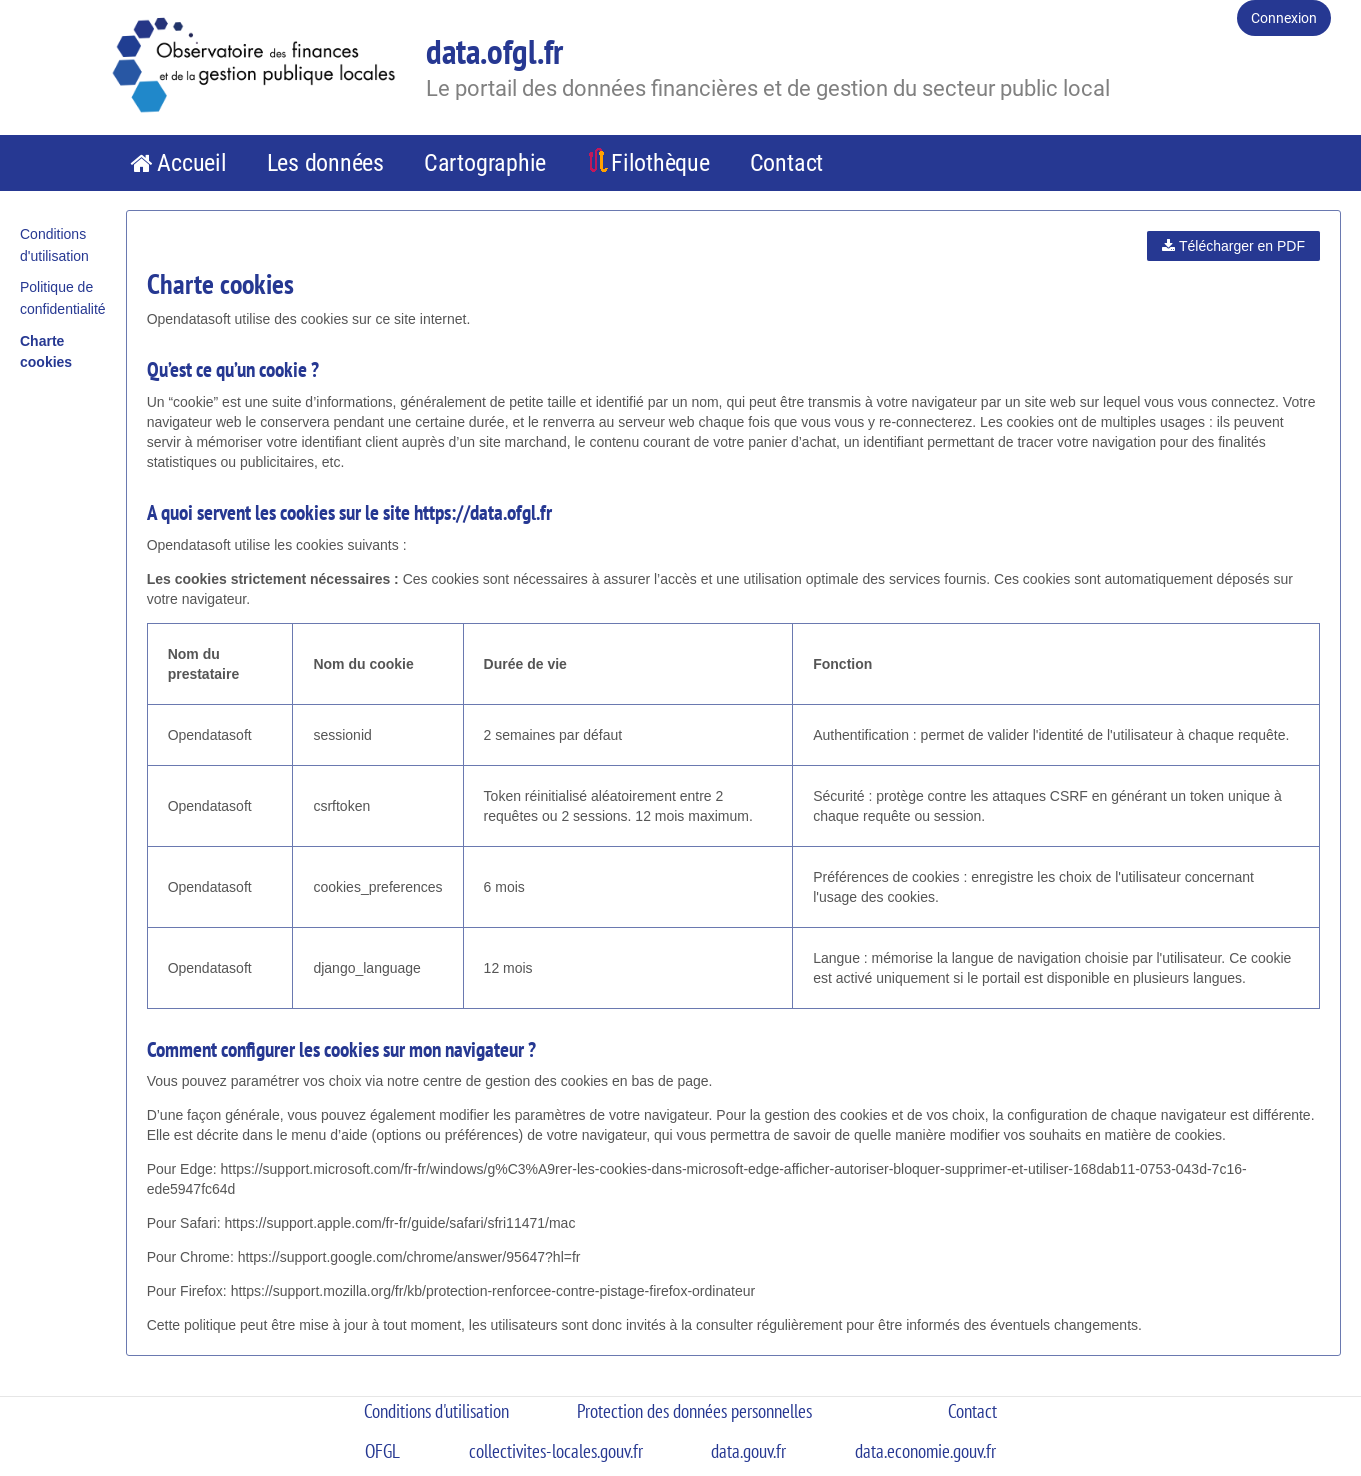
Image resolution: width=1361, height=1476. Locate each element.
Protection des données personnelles (694, 1411)
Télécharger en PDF (1233, 246)
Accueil (191, 163)
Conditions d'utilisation (436, 1411)
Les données (325, 163)
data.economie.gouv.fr (925, 1451)
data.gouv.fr (748, 1451)
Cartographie (485, 163)
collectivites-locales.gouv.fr (556, 1451)
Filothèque (660, 163)
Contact (786, 163)
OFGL (382, 1451)
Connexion (1284, 18)
